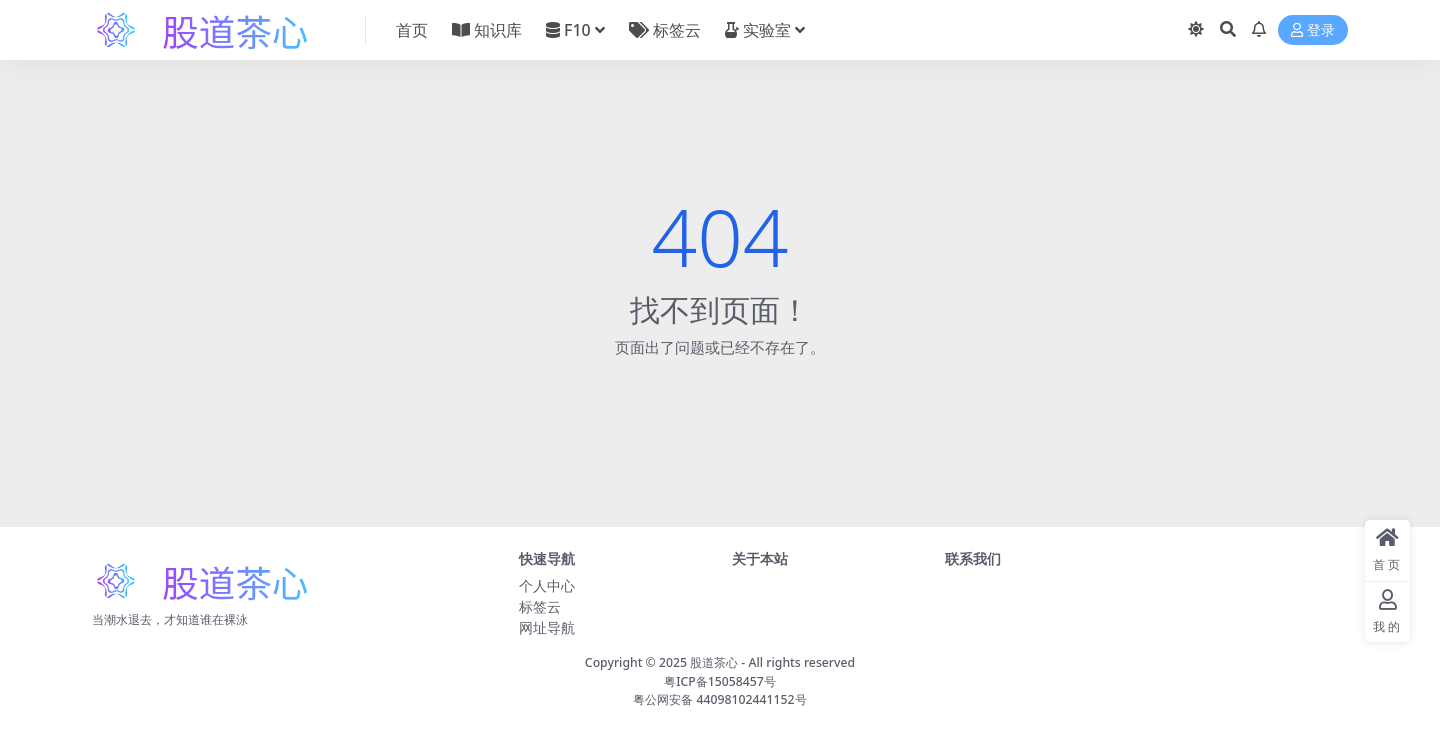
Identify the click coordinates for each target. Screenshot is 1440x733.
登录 (1313, 30)
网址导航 (547, 627)
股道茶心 (714, 662)
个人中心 (547, 585)
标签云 (540, 606)
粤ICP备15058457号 (720, 681)
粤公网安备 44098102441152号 (719, 699)
